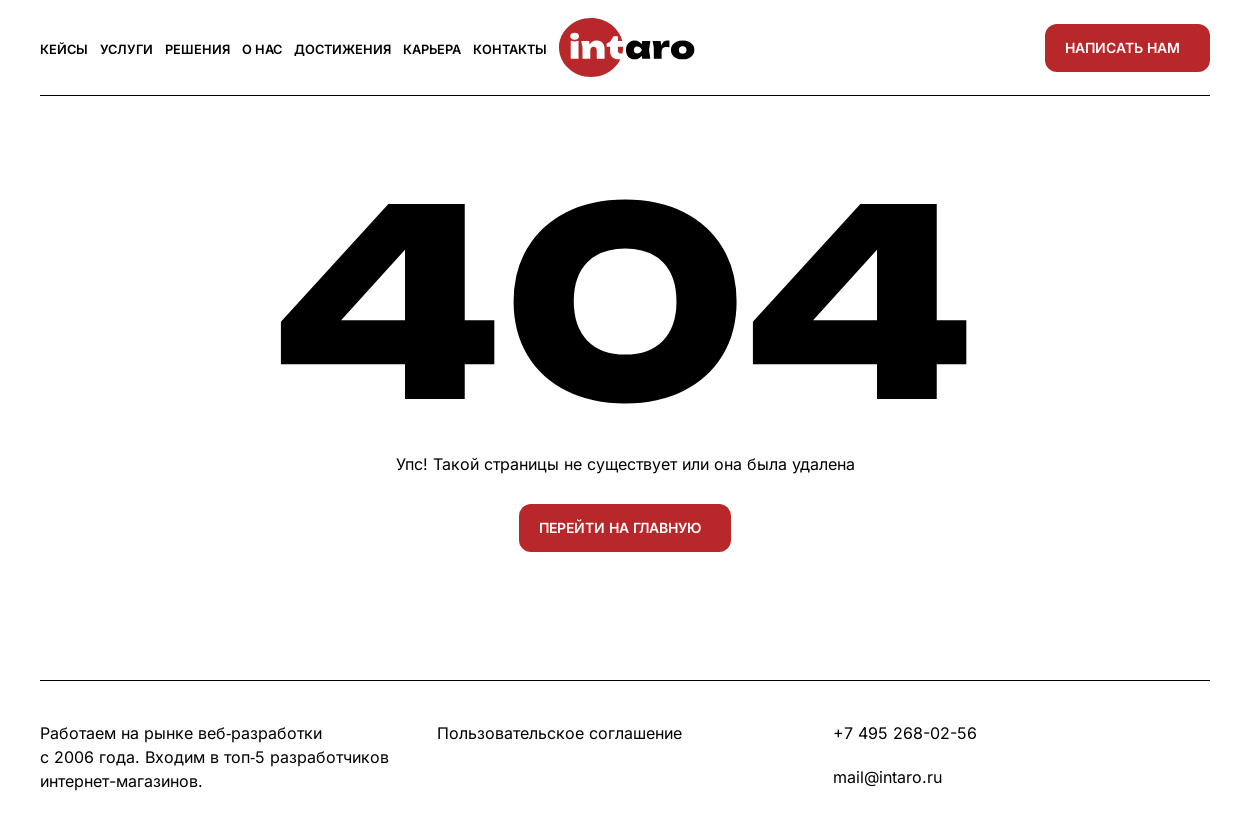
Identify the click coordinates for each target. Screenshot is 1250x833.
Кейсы (64, 49)
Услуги (126, 49)
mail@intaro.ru (887, 777)
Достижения (342, 49)
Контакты (510, 49)
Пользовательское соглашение (559, 733)
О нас (262, 49)
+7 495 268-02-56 (905, 733)
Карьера (432, 49)
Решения (197, 49)
